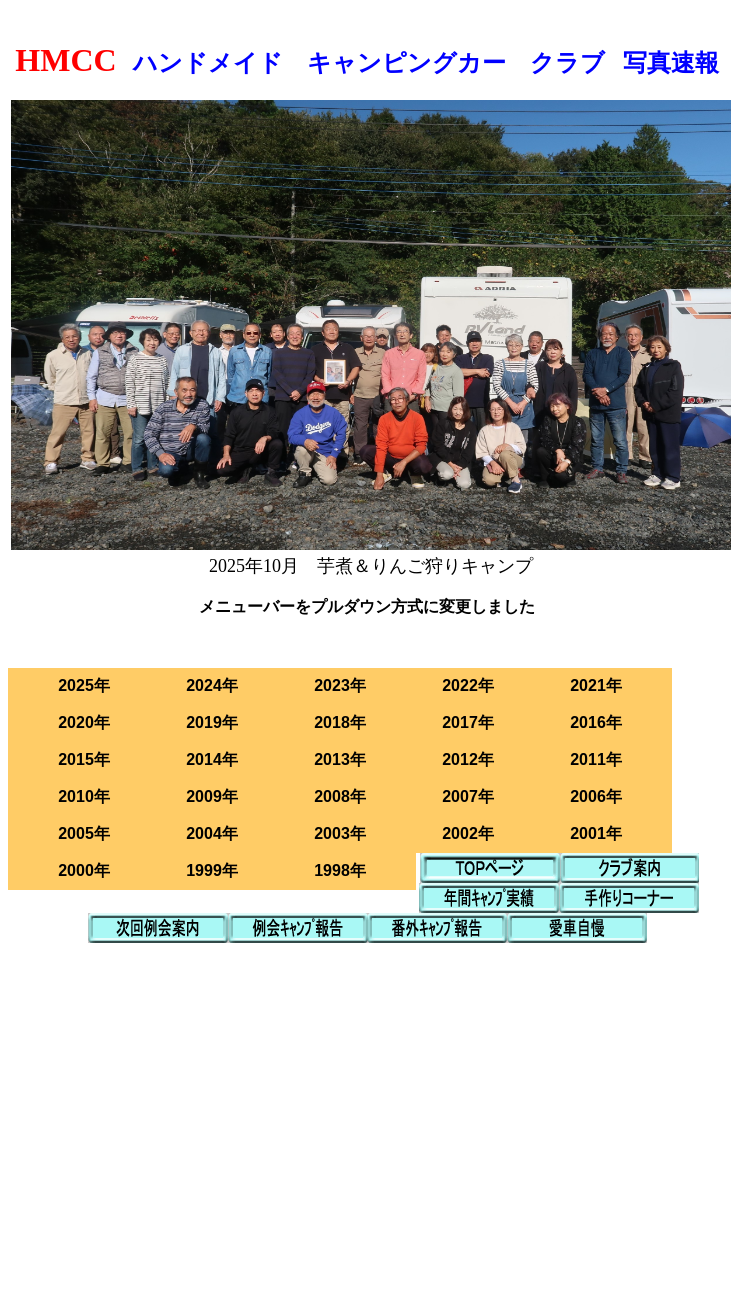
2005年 (84, 833)
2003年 (340, 833)
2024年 (212, 685)
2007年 (468, 796)
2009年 (212, 796)
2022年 (468, 685)
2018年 (340, 722)
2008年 (340, 796)
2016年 (596, 722)
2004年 (212, 833)
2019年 (212, 722)
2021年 (596, 685)
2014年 (212, 759)
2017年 (468, 722)
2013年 (340, 759)
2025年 (84, 685)
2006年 (596, 796)
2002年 (468, 833)
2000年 (84, 870)
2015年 (84, 759)
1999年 (212, 870)
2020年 (84, 722)
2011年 (596, 759)
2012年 (468, 759)
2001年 (596, 833)
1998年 (340, 870)
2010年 (84, 796)
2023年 (340, 685)
